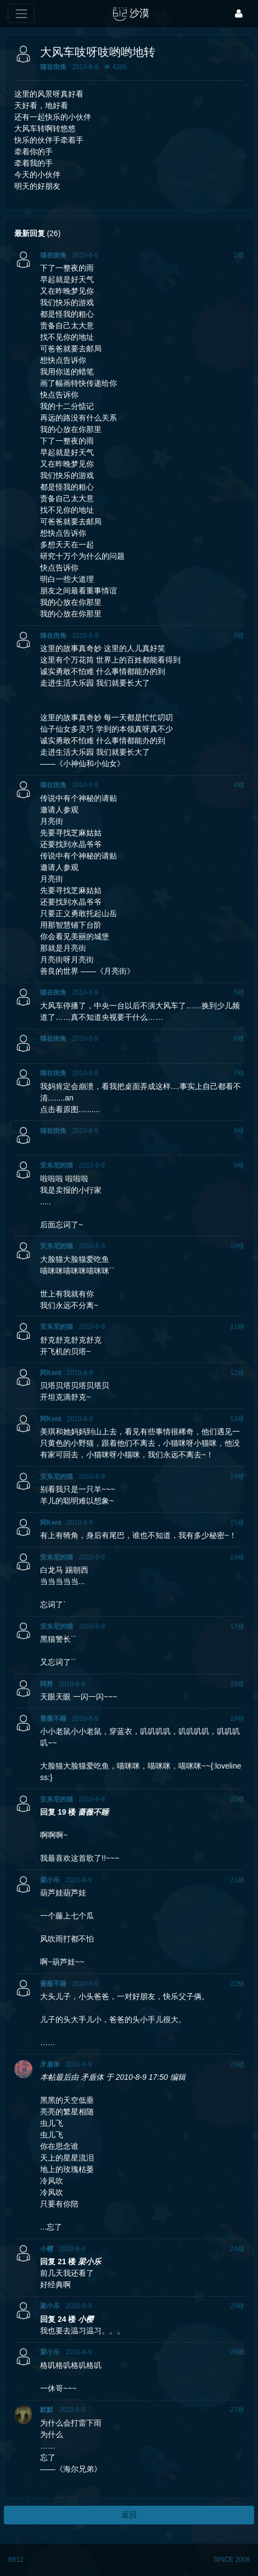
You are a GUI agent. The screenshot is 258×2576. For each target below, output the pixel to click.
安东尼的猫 (56, 1165)
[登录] (239, 13)
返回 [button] (129, 2514)
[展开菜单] (21, 13)
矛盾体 (50, 2064)
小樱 (46, 2249)
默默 (46, 2410)
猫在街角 (53, 67)
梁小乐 (50, 1880)
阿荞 (46, 1684)
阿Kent (50, 1373)
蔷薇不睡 (53, 1718)
